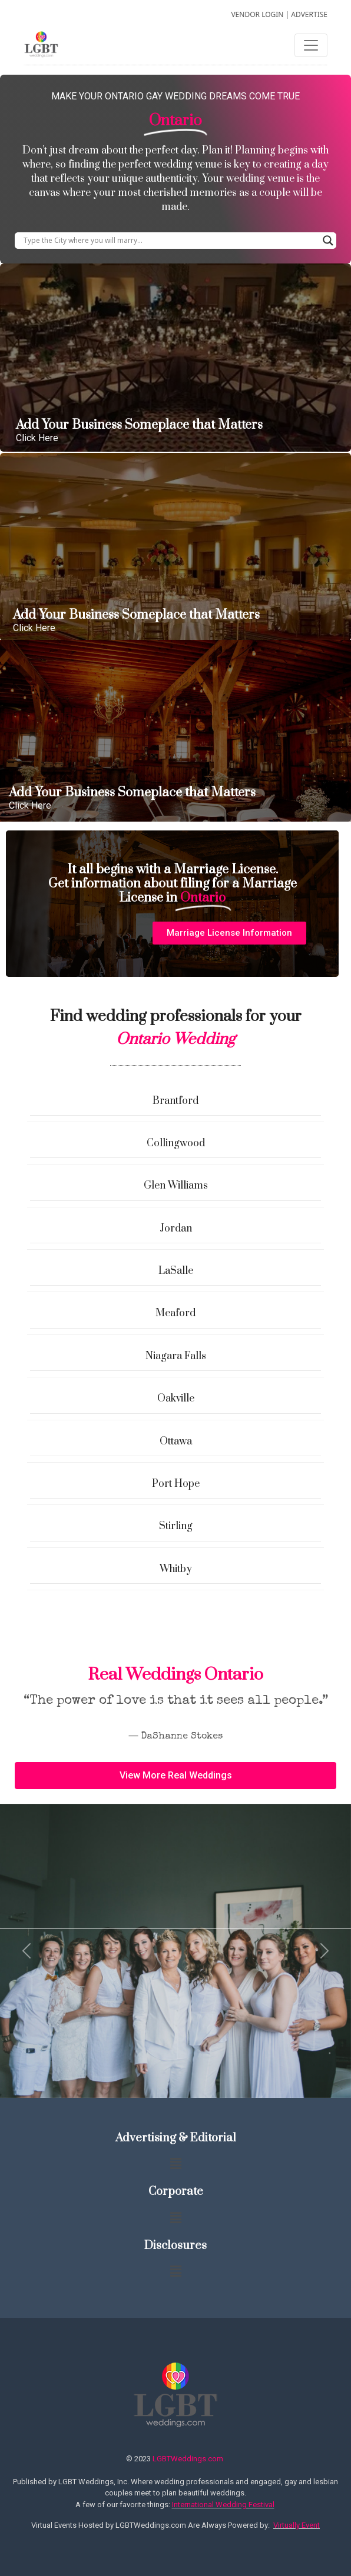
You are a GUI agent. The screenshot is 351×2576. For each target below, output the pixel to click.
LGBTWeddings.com (188, 2458)
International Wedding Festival (223, 2504)
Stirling (176, 1526)
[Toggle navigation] (310, 45)
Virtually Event (296, 2525)
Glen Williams (176, 1185)
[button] (229, 933)
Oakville (175, 1398)
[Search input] (170, 240)
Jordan (176, 1228)
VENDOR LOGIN (257, 14)
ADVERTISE (309, 14)
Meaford (175, 1313)
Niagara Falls (175, 1356)
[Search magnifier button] (328, 240)
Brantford (175, 1101)
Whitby (176, 1569)
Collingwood (176, 1143)
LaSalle (175, 1270)
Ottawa (176, 1441)
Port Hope (176, 1483)
